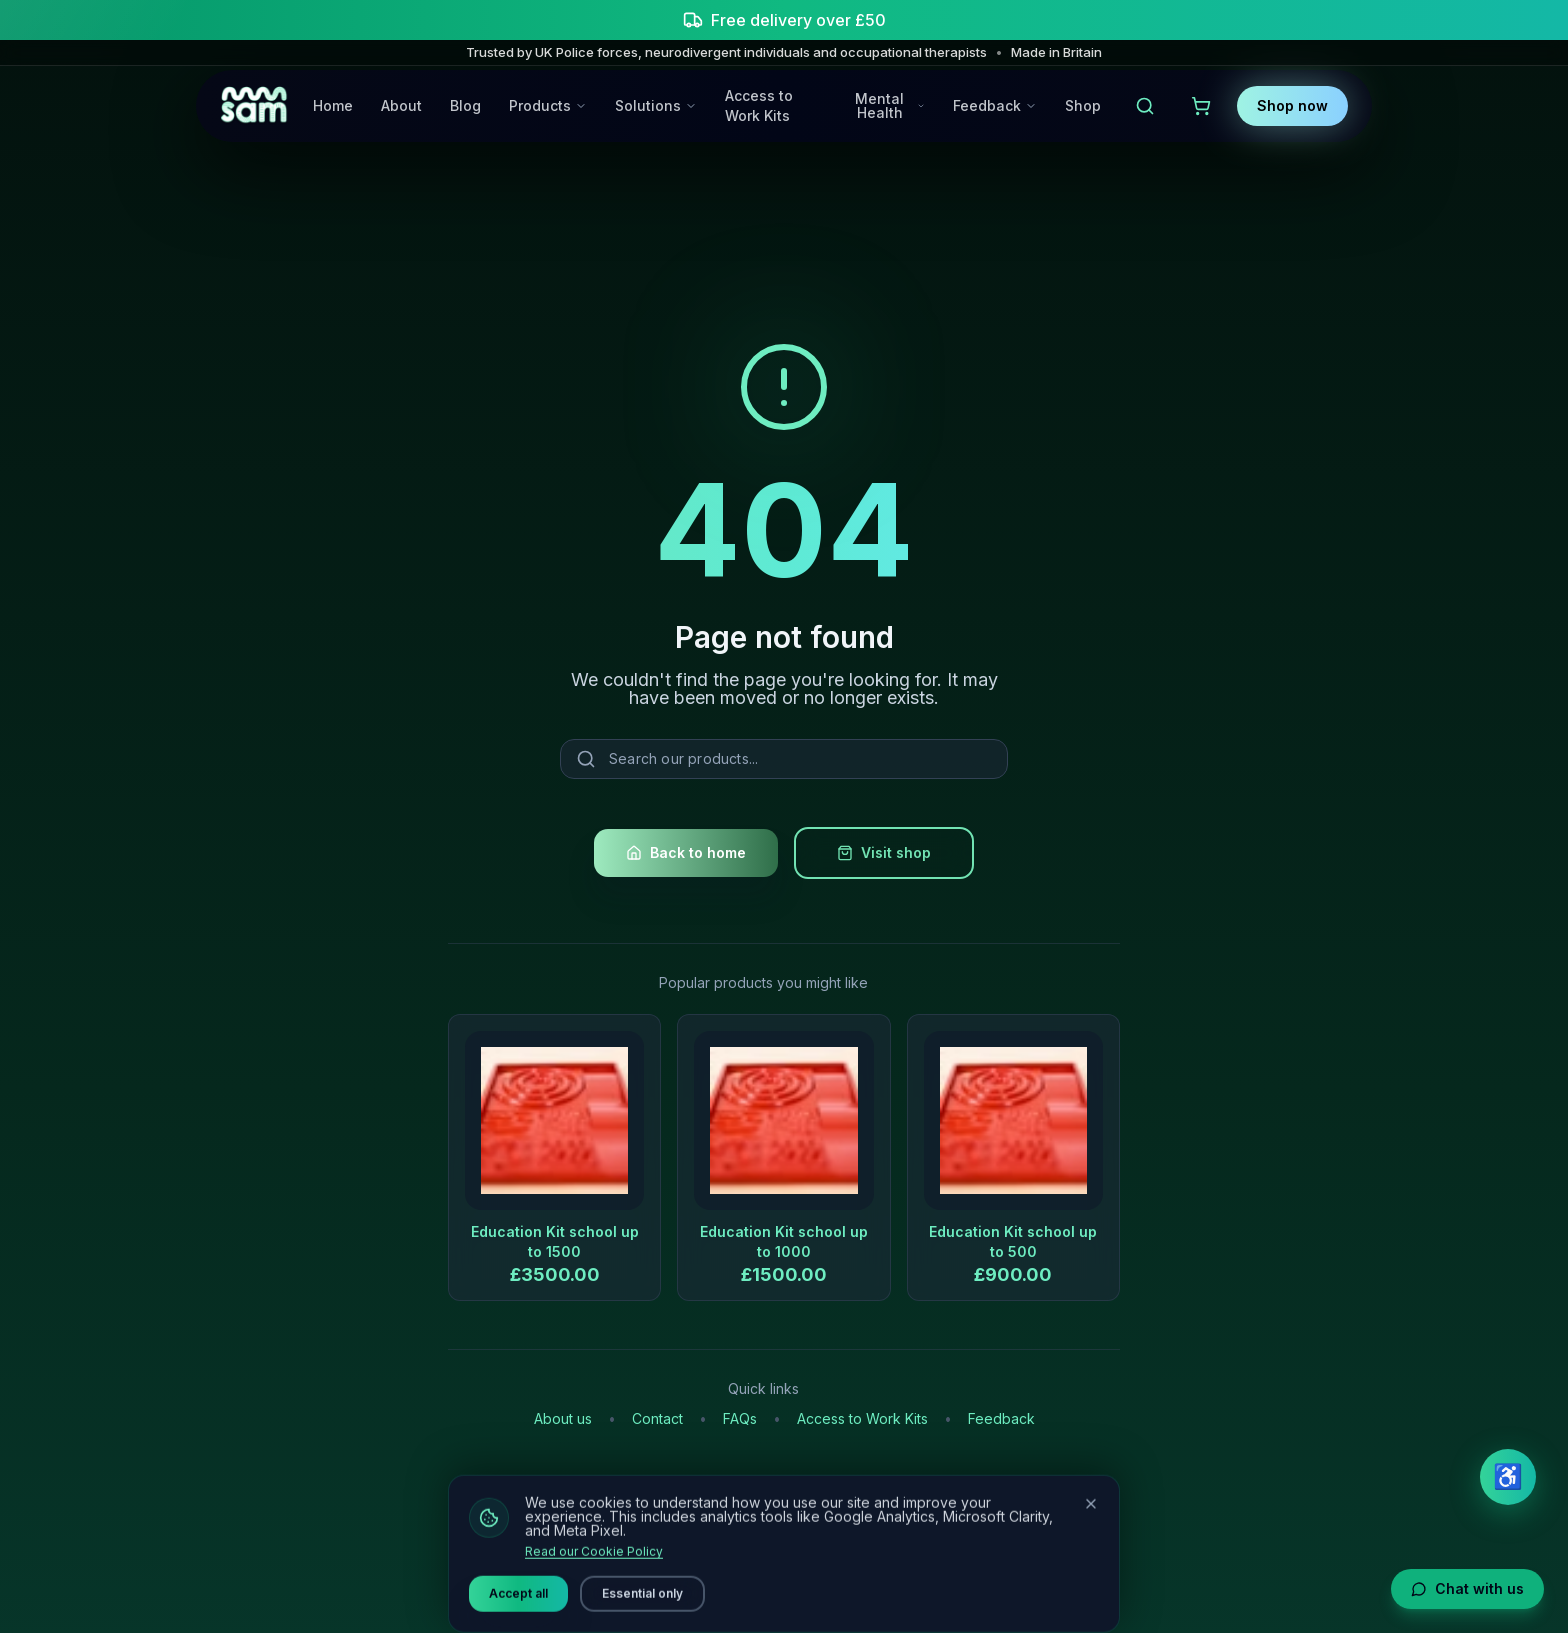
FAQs (740, 1419)
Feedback (1001, 1419)
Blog (465, 105)
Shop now (1292, 105)
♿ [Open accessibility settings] (1508, 1476)
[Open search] (1145, 106)
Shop (1083, 105)
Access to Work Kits (759, 105)
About (401, 105)
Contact (657, 1419)
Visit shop (884, 852)
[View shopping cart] (1201, 106)
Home (333, 105)
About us (563, 1419)
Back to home (686, 852)
